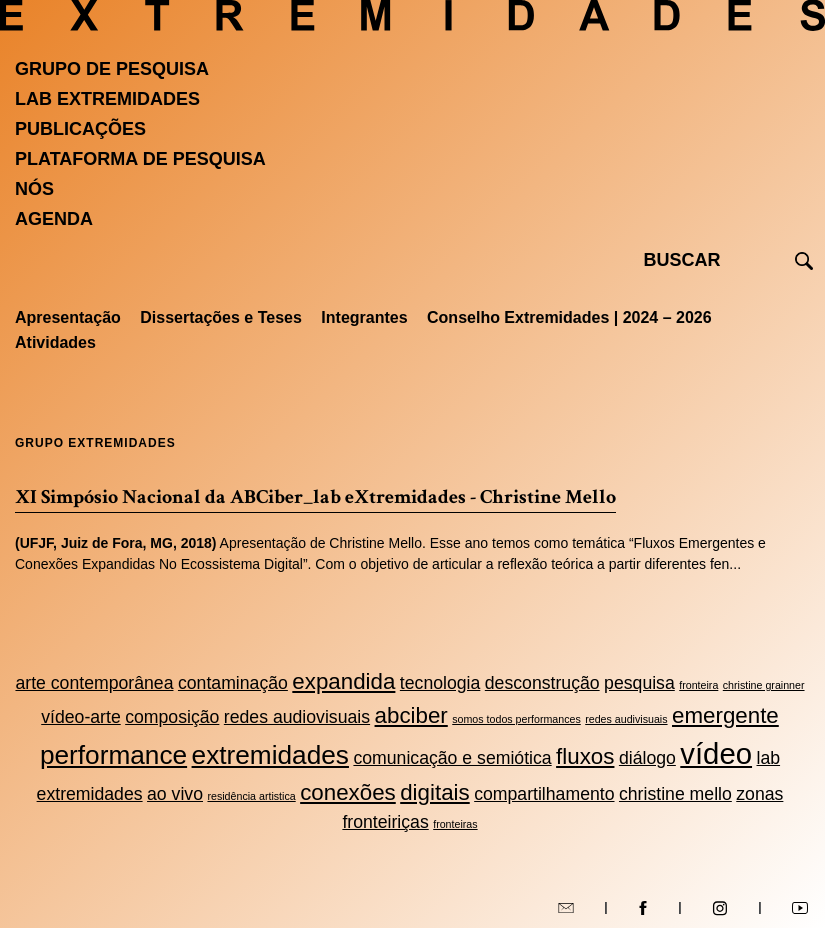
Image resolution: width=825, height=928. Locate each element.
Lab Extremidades (107, 99)
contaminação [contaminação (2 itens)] (233, 683)
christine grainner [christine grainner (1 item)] (764, 685)
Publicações (80, 129)
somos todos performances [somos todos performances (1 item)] (516, 719)
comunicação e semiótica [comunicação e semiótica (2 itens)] (452, 758)
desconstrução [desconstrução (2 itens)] (542, 683)
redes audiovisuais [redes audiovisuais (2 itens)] (297, 717)
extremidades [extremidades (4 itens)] (270, 755)
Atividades (55, 342)
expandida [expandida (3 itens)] (343, 681)
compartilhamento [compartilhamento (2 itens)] (544, 794)
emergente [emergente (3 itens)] (725, 715)
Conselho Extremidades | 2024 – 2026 (569, 317)
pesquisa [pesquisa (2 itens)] (639, 683)
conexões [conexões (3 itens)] (348, 792)
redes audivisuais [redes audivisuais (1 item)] (626, 719)
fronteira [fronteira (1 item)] (698, 685)
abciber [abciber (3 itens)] (411, 715)
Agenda (54, 219)
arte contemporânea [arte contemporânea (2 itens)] (94, 683)
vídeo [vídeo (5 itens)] (716, 753)
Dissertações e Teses (221, 317)
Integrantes (364, 317)
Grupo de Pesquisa (112, 69)
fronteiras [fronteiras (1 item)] (455, 824)
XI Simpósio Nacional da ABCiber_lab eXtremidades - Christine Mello (315, 497)
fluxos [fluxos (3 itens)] (585, 756)
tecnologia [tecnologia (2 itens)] (440, 683)
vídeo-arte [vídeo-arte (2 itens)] (81, 717)
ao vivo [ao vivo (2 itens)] (175, 794)
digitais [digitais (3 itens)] (435, 792)
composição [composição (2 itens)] (172, 717)
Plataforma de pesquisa (140, 159)
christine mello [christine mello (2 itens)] (675, 794)
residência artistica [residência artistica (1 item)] (251, 796)
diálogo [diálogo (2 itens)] (647, 758)
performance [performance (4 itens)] (113, 755)
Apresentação (68, 317)
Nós (34, 189)
